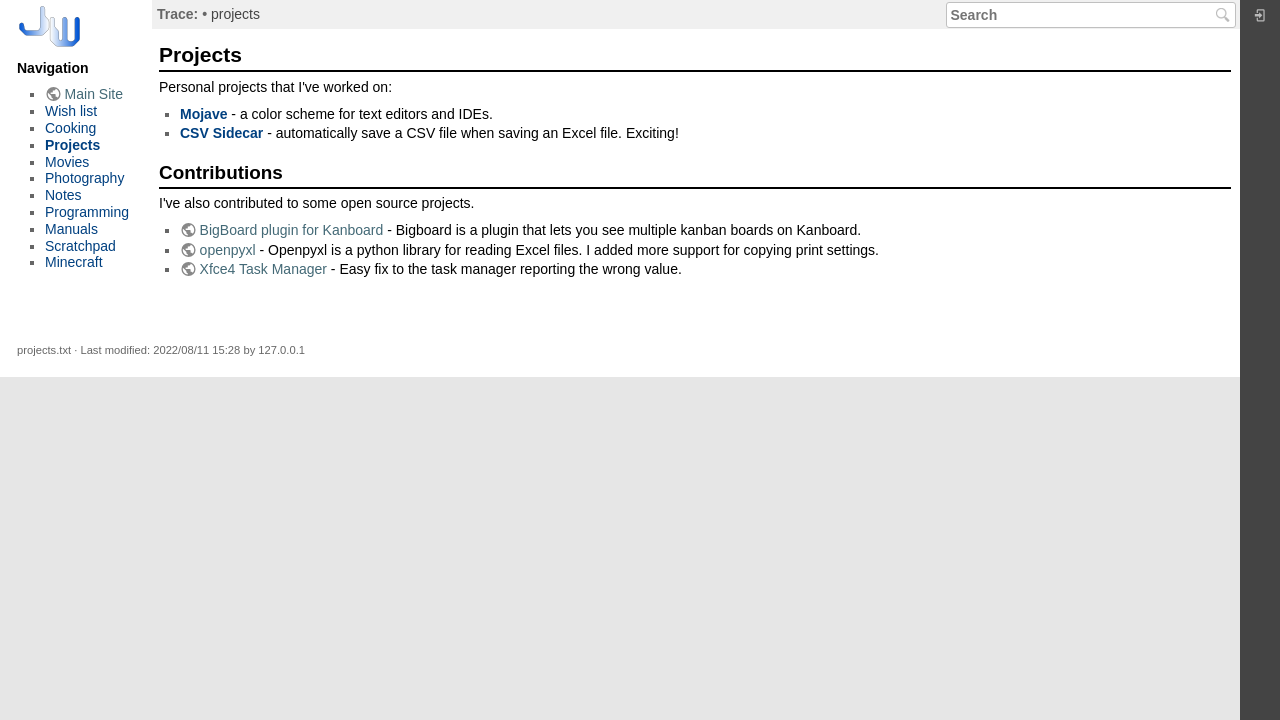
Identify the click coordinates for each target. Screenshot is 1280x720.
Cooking (70, 128)
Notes (63, 195)
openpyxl (228, 250)
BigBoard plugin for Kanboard (292, 230)
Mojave (203, 114)
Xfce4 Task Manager (263, 269)
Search (1225, 15)
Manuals (71, 229)
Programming (87, 212)
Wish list (71, 111)
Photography (84, 178)
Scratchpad (80, 246)
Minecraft (74, 262)
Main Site (94, 94)
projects (235, 14)
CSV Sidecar (221, 133)
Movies (67, 162)
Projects (72, 145)
